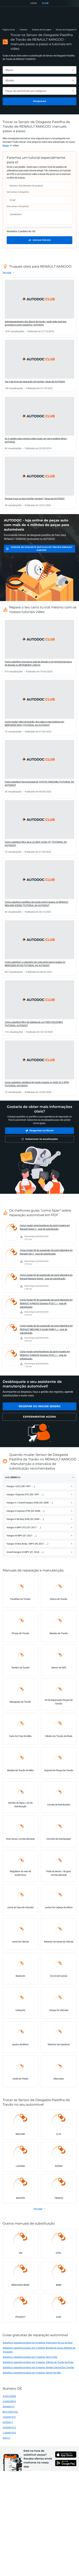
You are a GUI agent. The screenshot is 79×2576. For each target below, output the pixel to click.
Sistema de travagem (41, 29)
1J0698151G (9, 2432)
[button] (39, 1477)
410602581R (9, 2401)
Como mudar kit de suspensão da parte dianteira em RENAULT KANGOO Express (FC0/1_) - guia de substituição (46, 1303)
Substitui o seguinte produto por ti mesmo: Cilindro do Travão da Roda (38, 2362)
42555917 (8, 2422)
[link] (7, 145)
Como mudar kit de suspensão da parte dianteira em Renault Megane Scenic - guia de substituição (46, 1276)
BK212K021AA (10, 2411)
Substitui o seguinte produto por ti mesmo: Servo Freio (30, 2357)
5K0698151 (9, 2406)
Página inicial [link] (9, 29)
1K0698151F (9, 2417)
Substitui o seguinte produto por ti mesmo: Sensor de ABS (32, 2372)
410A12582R (9, 2396)
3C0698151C (9, 2427)
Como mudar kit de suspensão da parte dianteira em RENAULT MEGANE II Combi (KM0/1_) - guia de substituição (46, 1329)
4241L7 (6, 2437)
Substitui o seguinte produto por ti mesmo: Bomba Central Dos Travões (38, 2367)
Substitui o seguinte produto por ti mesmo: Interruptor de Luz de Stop (37, 2342)
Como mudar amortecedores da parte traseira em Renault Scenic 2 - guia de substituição (45, 1227)
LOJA (33, 3)
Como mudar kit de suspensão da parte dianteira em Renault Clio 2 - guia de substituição (46, 1252)
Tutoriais (23, 29)
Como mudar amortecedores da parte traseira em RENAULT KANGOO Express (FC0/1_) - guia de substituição (45, 1355)
